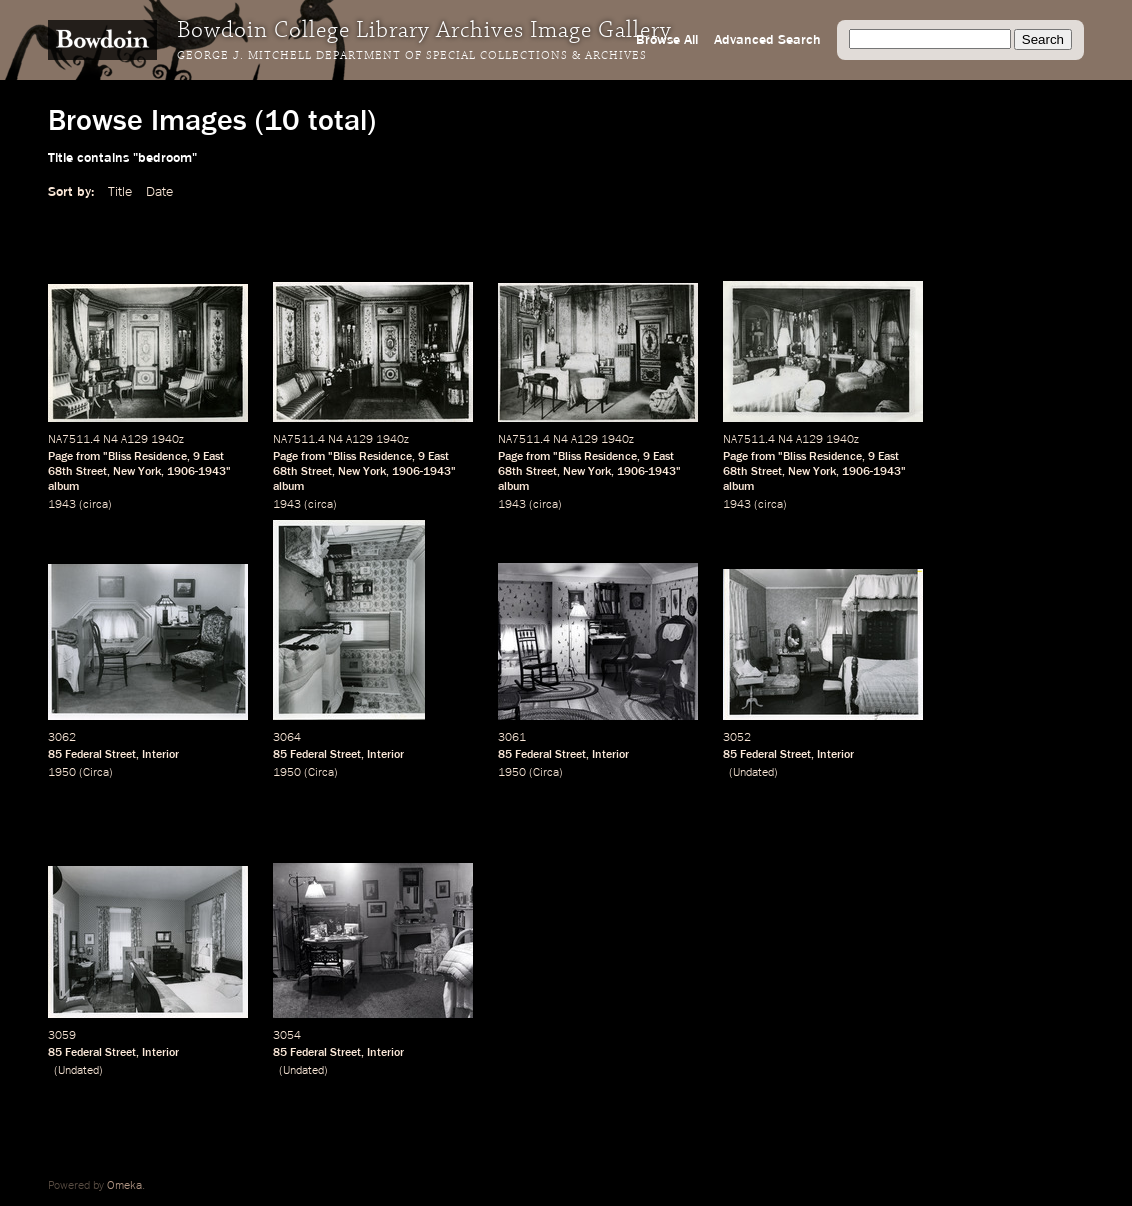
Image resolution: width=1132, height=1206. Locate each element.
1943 (62, 505)
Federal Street (100, 755)
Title (120, 192)
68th (60, 472)
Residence (160, 457)
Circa (96, 773)
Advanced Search (767, 40)
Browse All (667, 40)
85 (55, 755)
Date (159, 192)
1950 (62, 773)
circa (95, 505)
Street (91, 472)
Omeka (124, 1186)
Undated (753, 773)
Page (60, 457)
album (63, 487)
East (213, 457)
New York (137, 472)
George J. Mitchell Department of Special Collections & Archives (412, 56)
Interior (160, 755)
